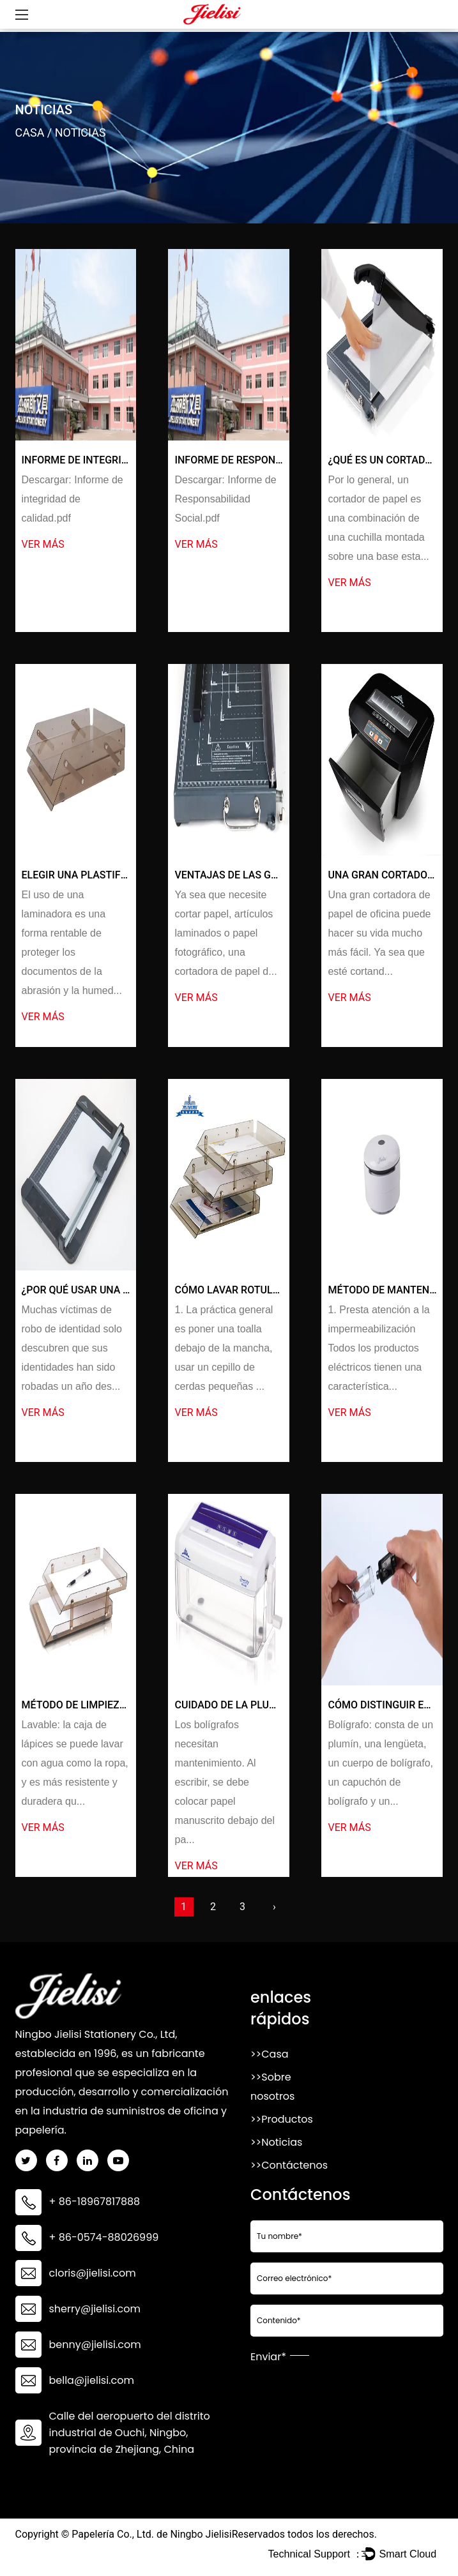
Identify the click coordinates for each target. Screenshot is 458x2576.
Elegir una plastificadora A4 (100, 875)
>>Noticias (276, 2142)
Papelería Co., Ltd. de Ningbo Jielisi (151, 2534)
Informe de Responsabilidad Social (268, 460)
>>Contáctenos (289, 2165)
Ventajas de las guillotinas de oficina (279, 875)
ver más (43, 544)
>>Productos (281, 2119)
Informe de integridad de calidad (111, 460)
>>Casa (269, 2054)
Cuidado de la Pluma (229, 1705)
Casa (30, 132)
